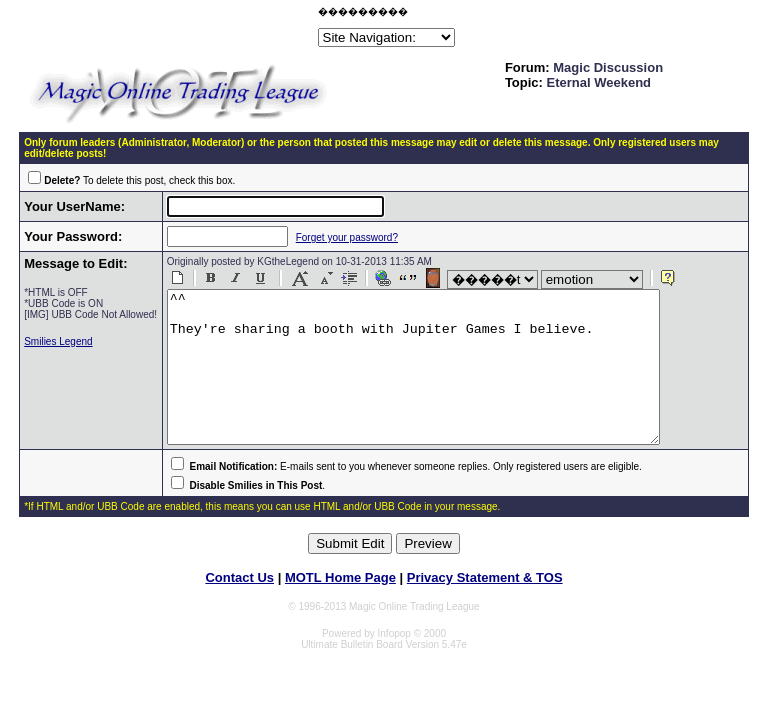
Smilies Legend (58, 352)
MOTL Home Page (340, 607)
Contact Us (239, 607)
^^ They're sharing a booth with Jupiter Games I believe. (427, 382)
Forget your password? (331, 237)
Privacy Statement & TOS (485, 607)
